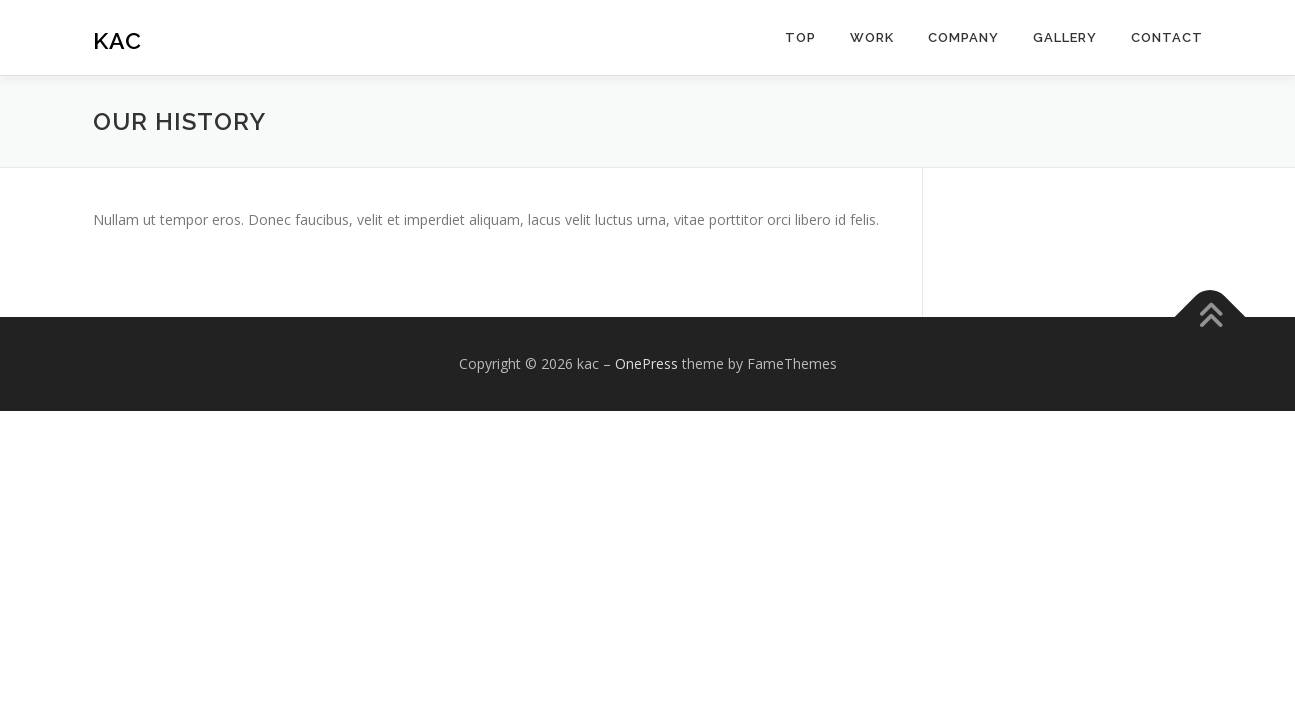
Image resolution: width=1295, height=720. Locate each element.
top (800, 37)
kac (117, 40)
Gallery (1065, 37)
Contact (1167, 37)
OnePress (646, 363)
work (872, 37)
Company (963, 37)
